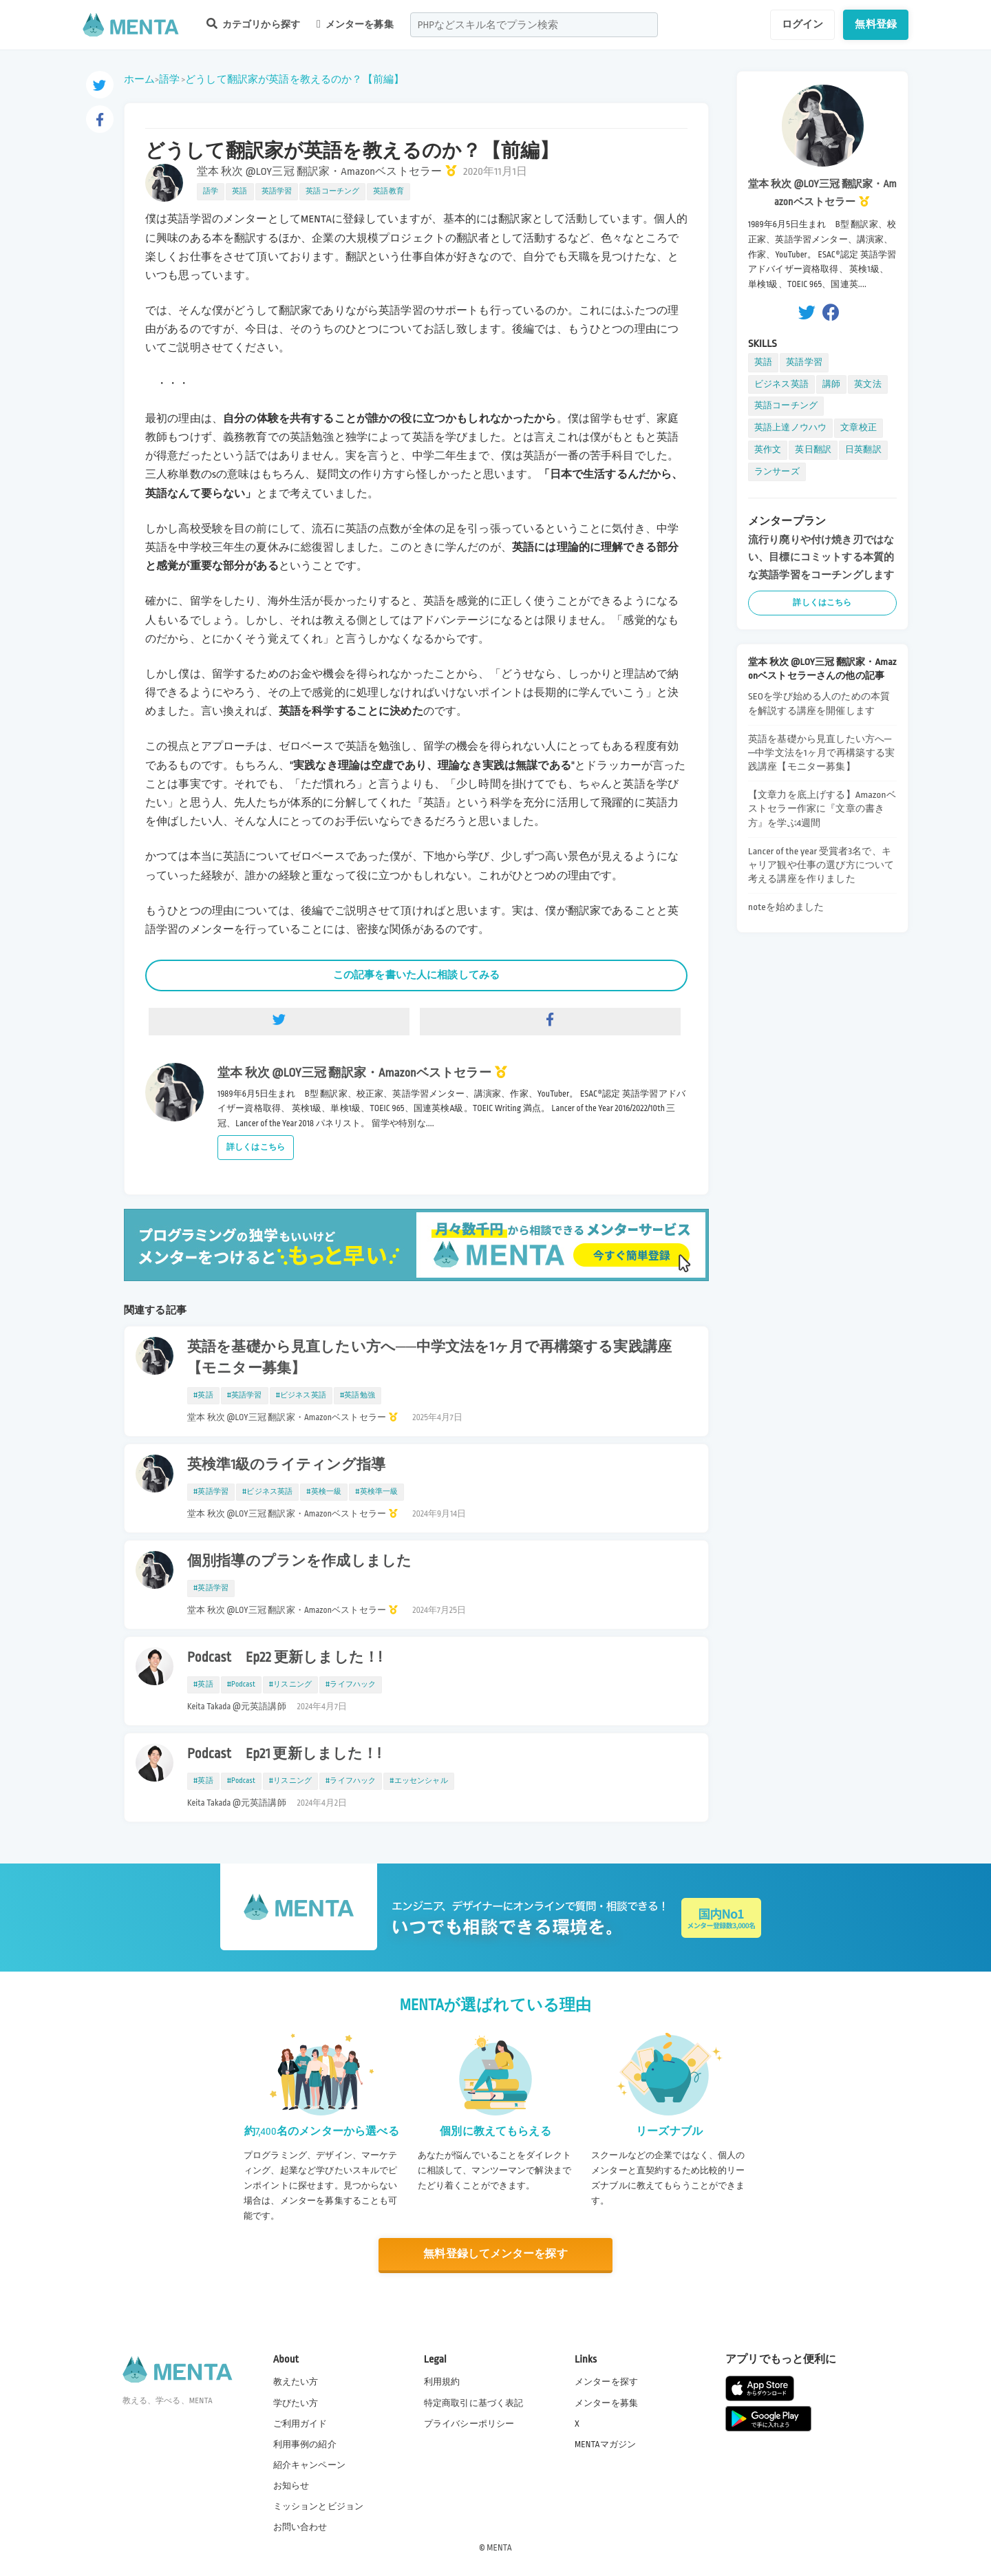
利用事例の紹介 (305, 2444)
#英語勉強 (357, 1395)
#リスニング (290, 1684)
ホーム (139, 79)
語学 (169, 79)
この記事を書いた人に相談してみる (416, 974)
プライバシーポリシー (469, 2423)
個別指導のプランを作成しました (299, 1561)
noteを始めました (786, 907)
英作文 (767, 449)
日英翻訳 (863, 449)
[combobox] (534, 24)
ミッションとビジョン (318, 2506)
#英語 (203, 1395)
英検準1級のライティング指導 (286, 1464)
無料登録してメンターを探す (495, 2254)
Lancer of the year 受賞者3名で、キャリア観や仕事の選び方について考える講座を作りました (821, 865)
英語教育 (388, 191)
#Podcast (241, 1684)
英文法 (867, 384)
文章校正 (858, 427)
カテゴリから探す (253, 24)
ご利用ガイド (300, 2423)
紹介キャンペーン (309, 2465)
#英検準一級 (376, 1492)
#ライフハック (351, 1684)
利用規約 (442, 2382)
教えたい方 (296, 2382)
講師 (831, 384)
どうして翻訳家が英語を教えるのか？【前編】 (294, 79)
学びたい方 (296, 2402)
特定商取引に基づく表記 (474, 2402)
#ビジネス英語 (301, 1395)
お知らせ (291, 2486)
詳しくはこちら (255, 1147)
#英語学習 (244, 1395)
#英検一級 (323, 1492)
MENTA (499, 2548)
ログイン (803, 24)
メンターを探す (606, 2382)
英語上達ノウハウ (790, 427)
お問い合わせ (300, 2527)
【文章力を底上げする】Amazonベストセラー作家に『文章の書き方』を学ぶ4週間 (822, 808)
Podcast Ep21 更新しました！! (284, 1754)
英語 (239, 191)
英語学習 (277, 191)
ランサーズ (777, 471)
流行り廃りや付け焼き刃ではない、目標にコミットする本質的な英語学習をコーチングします (821, 557)
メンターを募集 (355, 24)
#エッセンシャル (418, 1781)
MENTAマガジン (605, 2444)
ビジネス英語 (781, 384)
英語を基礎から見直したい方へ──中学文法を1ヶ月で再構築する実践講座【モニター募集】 (429, 1358)
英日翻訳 (813, 449)
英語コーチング (332, 191)
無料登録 (876, 24)
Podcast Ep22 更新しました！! (284, 1657)
